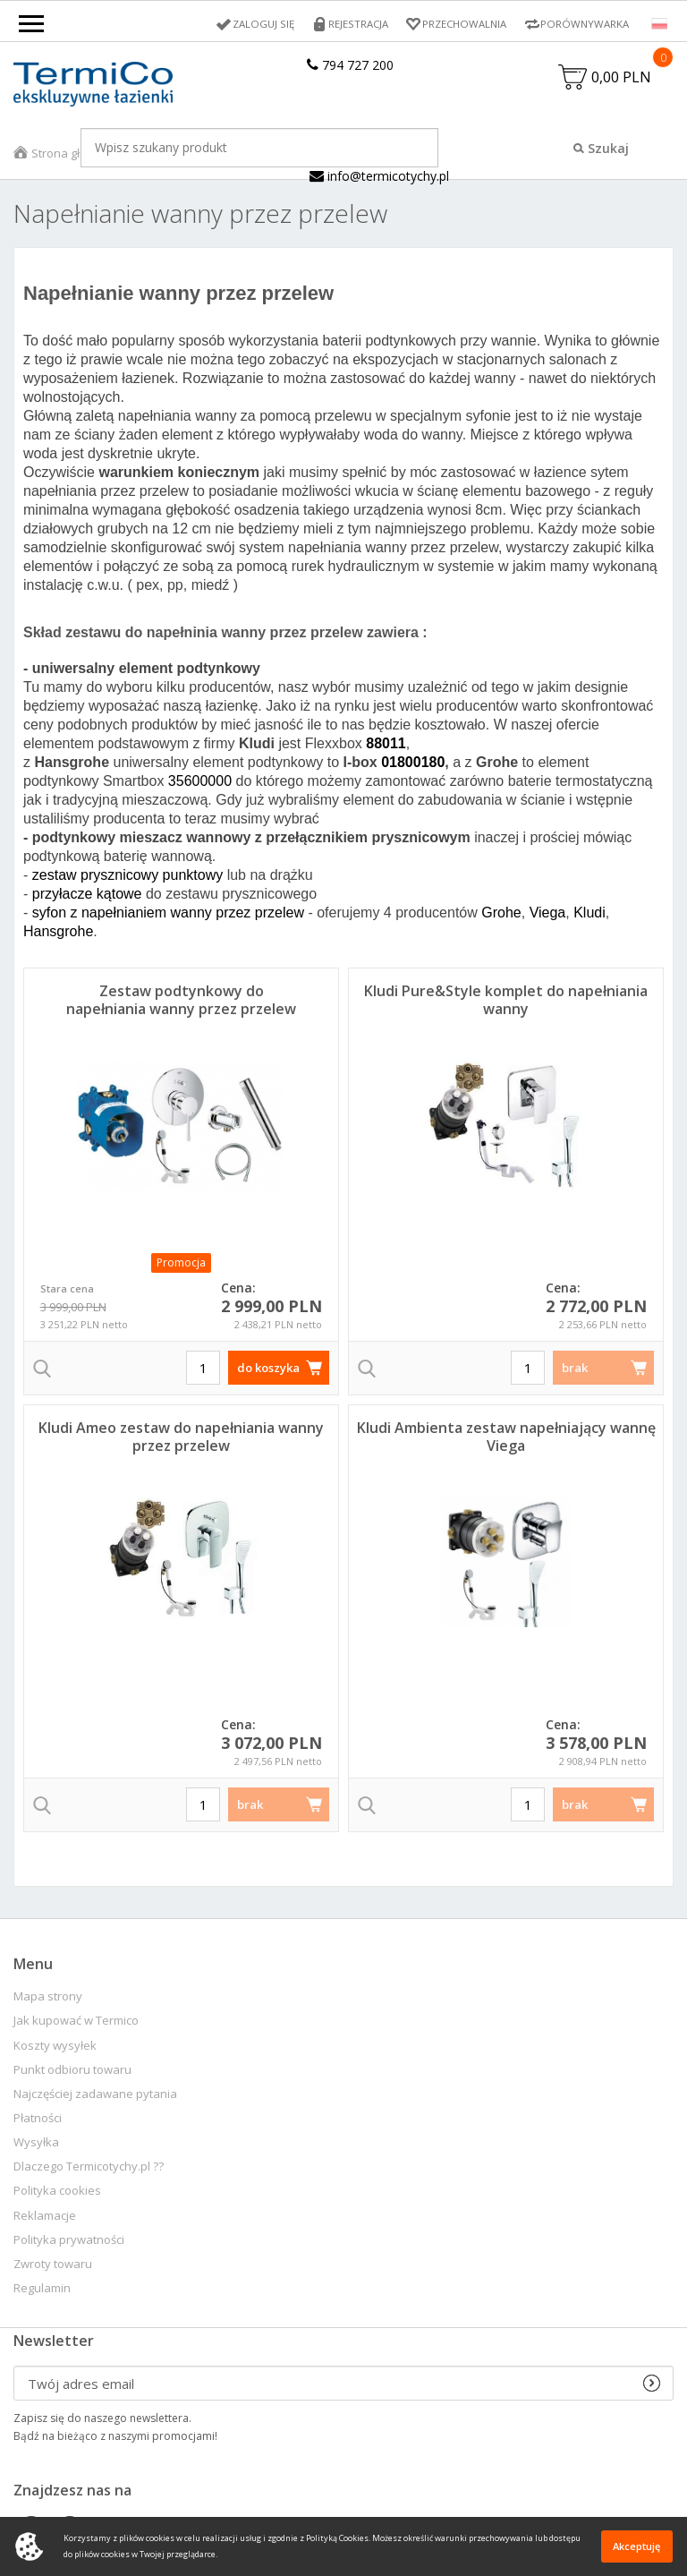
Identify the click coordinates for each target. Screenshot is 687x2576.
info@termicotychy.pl (379, 177)
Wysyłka (36, 2144)
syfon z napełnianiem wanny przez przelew (168, 914)
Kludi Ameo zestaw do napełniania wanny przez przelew (181, 1438)
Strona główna (70, 155)
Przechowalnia (459, 23)
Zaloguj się (252, 23)
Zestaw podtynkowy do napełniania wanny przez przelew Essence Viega (181, 1010)
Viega (548, 914)
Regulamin (42, 2290)
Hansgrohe (58, 933)
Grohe (501, 914)
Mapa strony (47, 1998)
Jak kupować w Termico (76, 2022)
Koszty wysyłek (55, 2047)
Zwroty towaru (52, 2266)
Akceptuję (636, 2546)
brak (575, 1369)
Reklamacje (44, 2217)
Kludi (589, 914)
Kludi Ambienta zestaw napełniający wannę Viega (506, 1438)
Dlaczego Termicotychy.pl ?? (88, 2168)
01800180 (413, 764)
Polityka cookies (57, 2192)
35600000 (200, 782)
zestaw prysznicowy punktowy (127, 876)
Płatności (37, 2120)
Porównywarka (583, 23)
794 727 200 (350, 64)
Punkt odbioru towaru (72, 2071)
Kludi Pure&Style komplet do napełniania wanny (506, 1001)
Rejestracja (349, 23)
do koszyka (268, 1369)
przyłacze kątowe (87, 895)
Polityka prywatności (68, 2241)
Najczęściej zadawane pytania (95, 2096)
